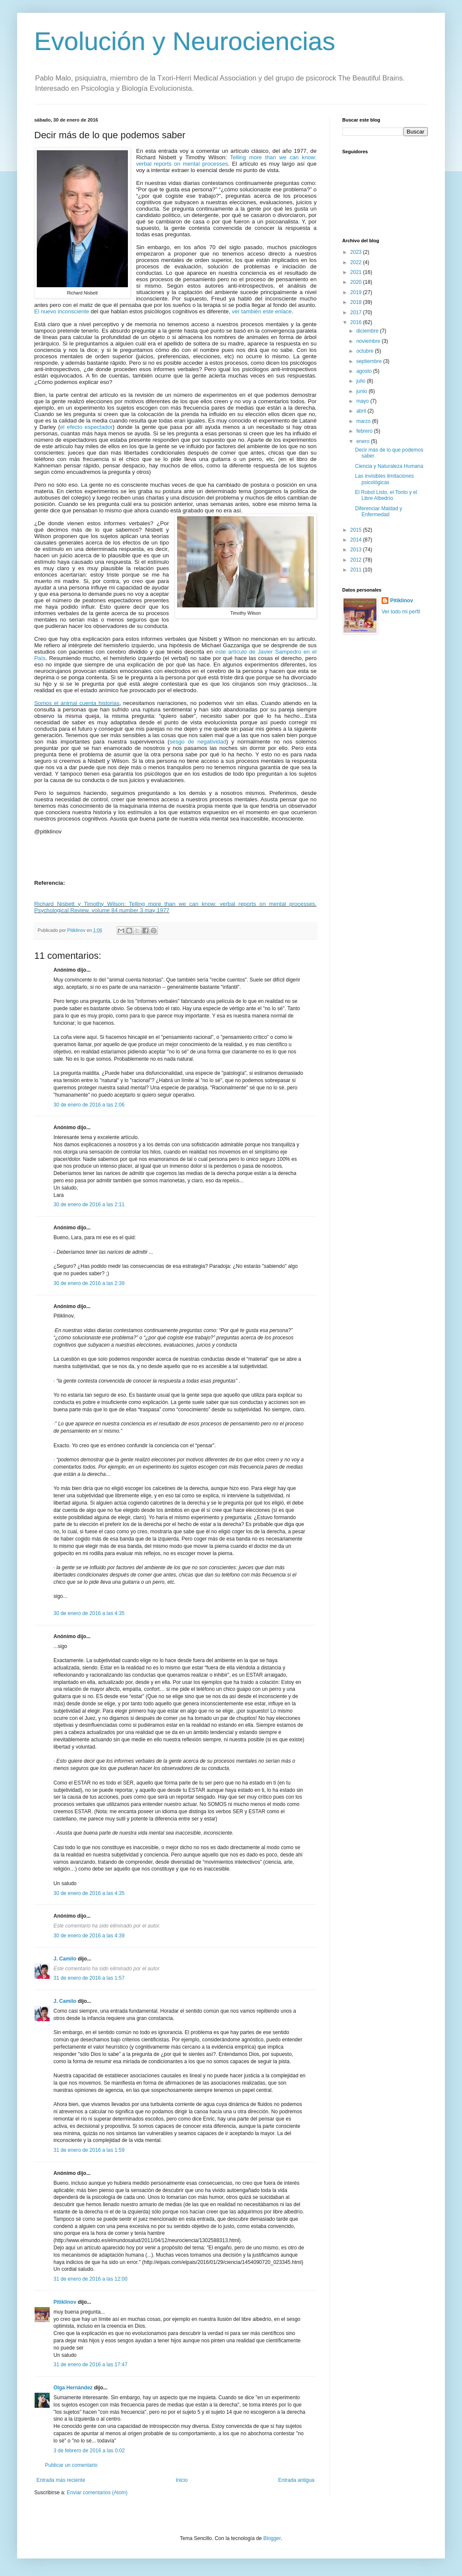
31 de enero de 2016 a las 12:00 (90, 2279)
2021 (356, 272)
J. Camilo (64, 1959)
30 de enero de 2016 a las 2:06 (88, 1105)
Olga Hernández (72, 2388)
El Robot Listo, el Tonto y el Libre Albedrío (386, 495)
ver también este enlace (262, 311)
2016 (356, 322)
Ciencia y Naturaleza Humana (389, 466)
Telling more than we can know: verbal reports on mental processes (226, 160)
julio (361, 381)
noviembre (369, 341)
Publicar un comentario (71, 2465)
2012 (356, 560)
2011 (356, 570)
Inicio (182, 2480)
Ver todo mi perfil (401, 612)
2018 (356, 302)
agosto (364, 371)
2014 (356, 540)
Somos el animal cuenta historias (76, 703)
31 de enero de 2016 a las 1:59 (88, 2150)
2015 (356, 530)
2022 (356, 262)
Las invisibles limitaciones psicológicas (384, 479)
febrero (365, 431)
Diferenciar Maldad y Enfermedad (378, 512)
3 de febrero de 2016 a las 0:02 (89, 2451)
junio (362, 391)
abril (361, 411)
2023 (356, 252)
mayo (363, 401)
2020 (356, 282)
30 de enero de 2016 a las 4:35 (88, 1613)
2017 (356, 312)
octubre (365, 351)
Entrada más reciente (60, 2480)
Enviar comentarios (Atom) (97, 2493)
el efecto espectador (86, 427)
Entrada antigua (296, 2480)
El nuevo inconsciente (61, 311)
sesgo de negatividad (197, 741)
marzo (364, 421)
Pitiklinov (64, 2302)
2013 (356, 550)
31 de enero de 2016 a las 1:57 (88, 1978)
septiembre (369, 361)
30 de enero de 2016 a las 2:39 (88, 1283)
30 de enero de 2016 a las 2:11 (88, 1205)
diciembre (368, 331)
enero (363, 441)
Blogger (272, 2538)
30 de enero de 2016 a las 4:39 (88, 1936)
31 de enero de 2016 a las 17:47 (90, 2365)
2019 (356, 292)
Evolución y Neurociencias (184, 41)
